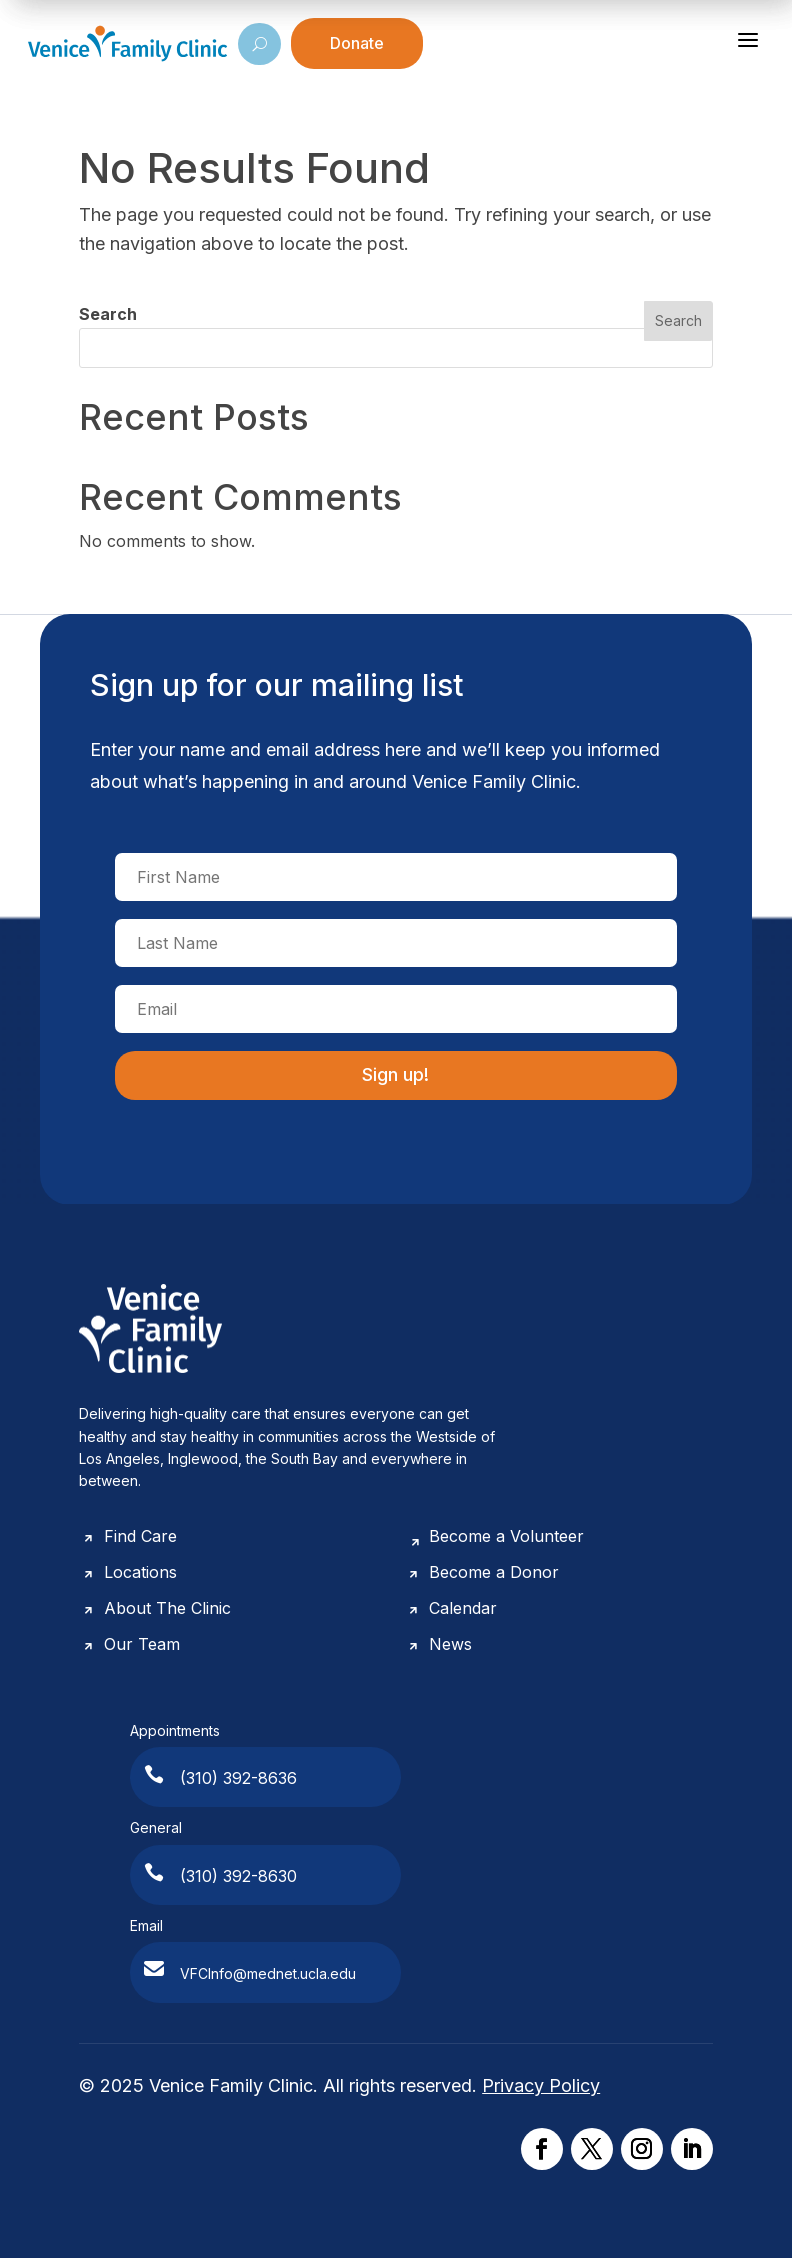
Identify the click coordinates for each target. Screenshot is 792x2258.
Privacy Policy (541, 2085)
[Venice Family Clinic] (128, 43)
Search (108, 314)
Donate (357, 43)
